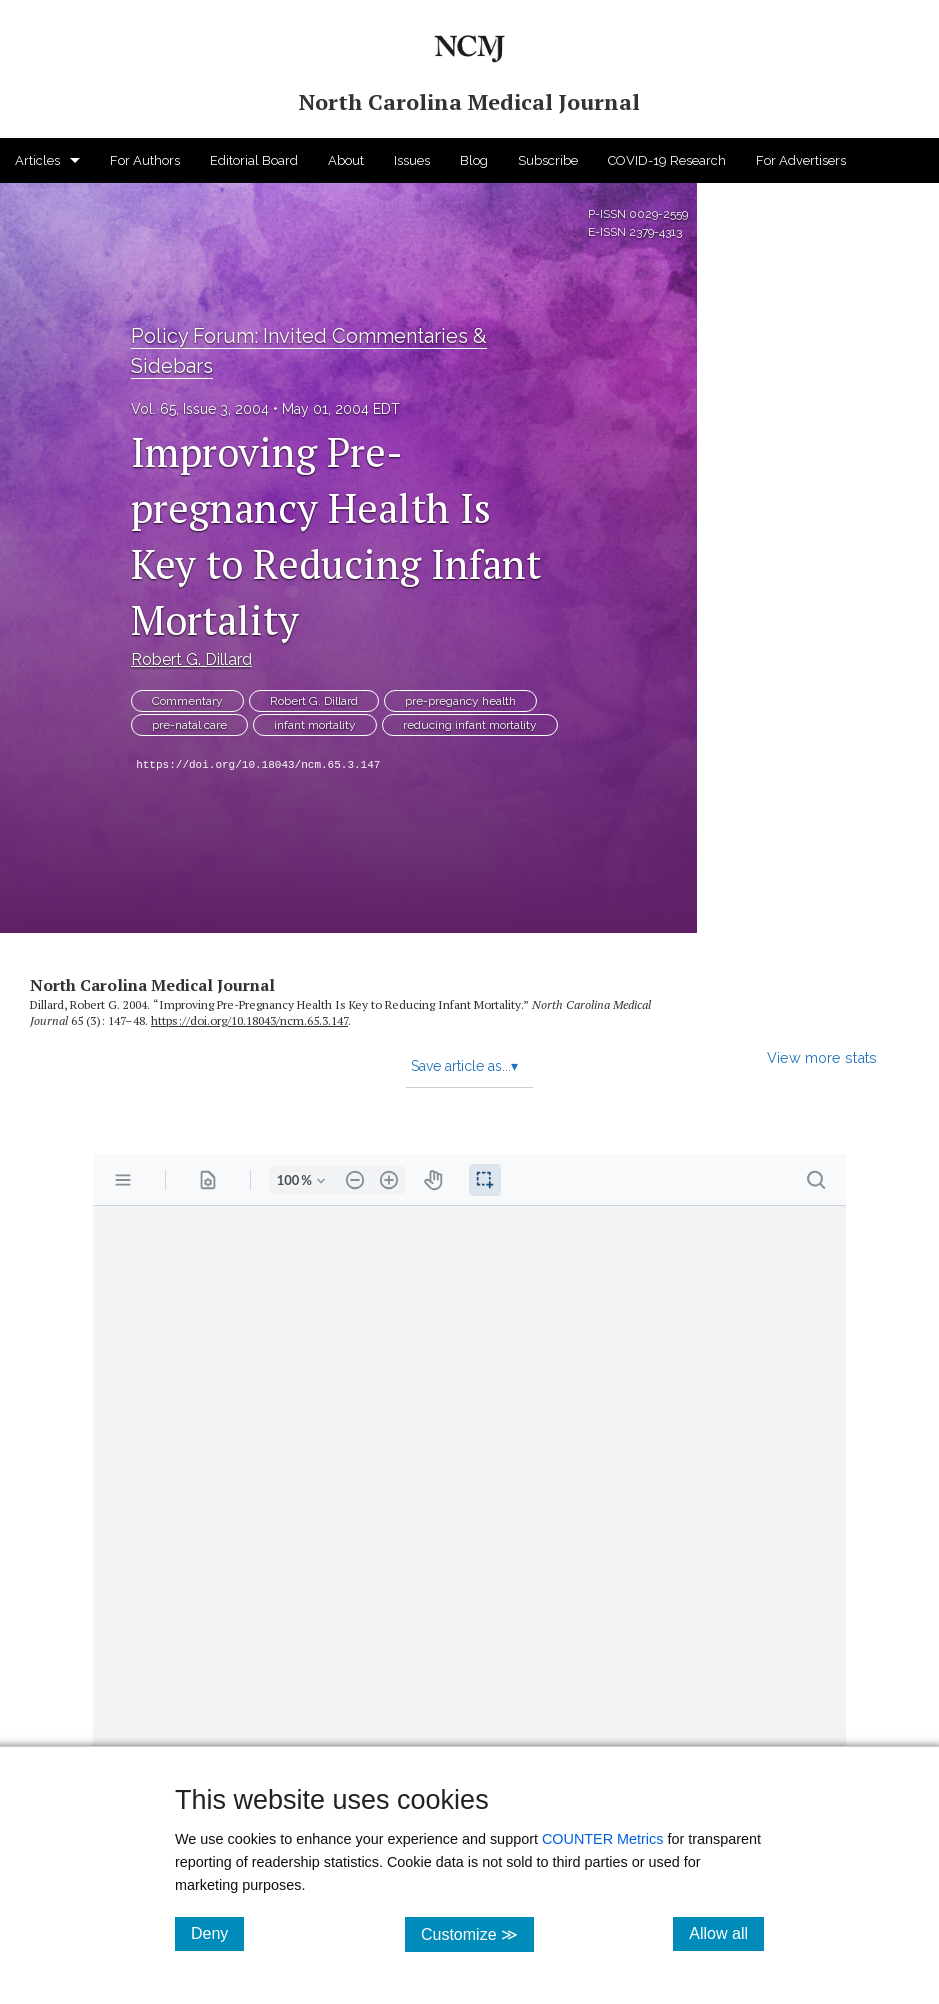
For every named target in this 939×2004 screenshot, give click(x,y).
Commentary (187, 701)
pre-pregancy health (460, 701)
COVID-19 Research (667, 160)
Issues (412, 160)
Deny (217, 1933)
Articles (37, 160)
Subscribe (548, 160)
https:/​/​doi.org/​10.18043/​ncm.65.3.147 (249, 1020)
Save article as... (464, 1066)
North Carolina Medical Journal (152, 985)
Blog (474, 160)
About (346, 160)
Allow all (726, 1933)
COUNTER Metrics (603, 1839)
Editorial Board (254, 160)
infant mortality (315, 725)
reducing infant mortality (470, 725)
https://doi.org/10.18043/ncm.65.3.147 (258, 765)
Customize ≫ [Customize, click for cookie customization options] (477, 1933)
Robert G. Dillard (191, 659)
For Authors (145, 160)
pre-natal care (189, 725)
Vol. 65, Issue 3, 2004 (200, 409)
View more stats (822, 1057)
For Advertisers (801, 160)
